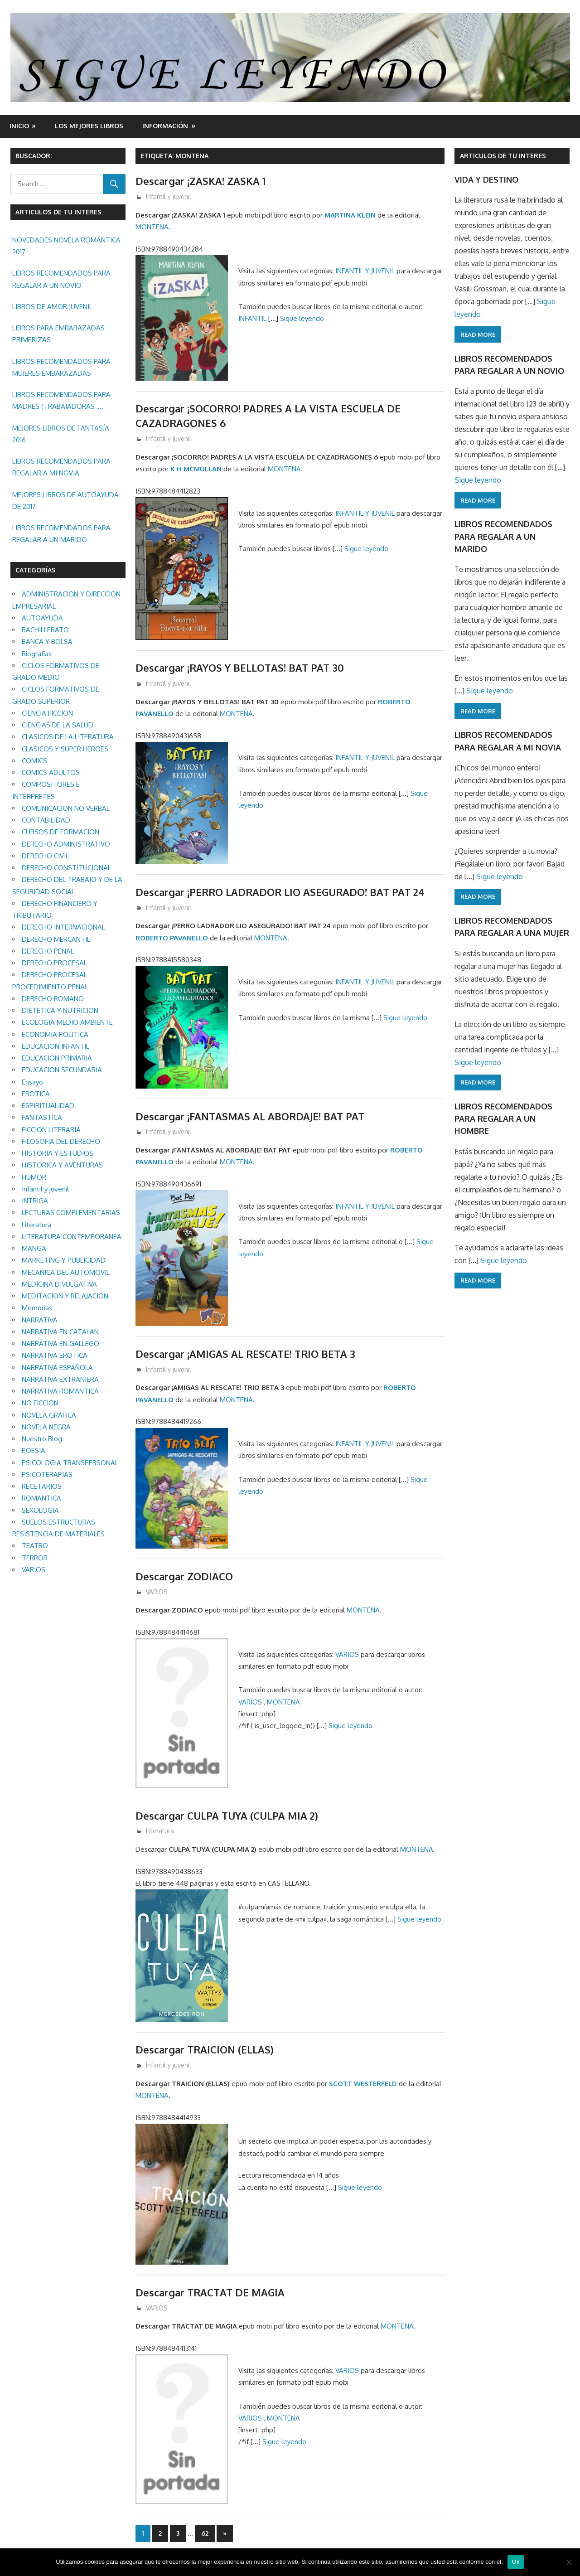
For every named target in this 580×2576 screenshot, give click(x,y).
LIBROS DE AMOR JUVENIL (52, 306)
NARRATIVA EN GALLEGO (60, 1343)
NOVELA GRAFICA (49, 1415)
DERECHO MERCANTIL (56, 939)
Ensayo (32, 1082)
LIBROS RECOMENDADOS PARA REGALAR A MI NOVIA (61, 467)
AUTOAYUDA (42, 618)
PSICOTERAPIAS (47, 1474)
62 (204, 2533)
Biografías (37, 653)
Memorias (37, 1307)
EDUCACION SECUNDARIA (62, 1069)
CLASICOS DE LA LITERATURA (68, 736)
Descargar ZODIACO (184, 1576)
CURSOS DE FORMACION (60, 832)
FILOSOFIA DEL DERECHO (61, 1141)
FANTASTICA (42, 1117)
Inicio (19, 126)
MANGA (34, 1248)
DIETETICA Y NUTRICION (60, 1010)
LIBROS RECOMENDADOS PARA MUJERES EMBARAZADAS (61, 367)
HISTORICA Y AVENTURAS (62, 1165)
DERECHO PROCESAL (54, 963)
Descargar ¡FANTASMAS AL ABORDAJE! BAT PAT (249, 1116)
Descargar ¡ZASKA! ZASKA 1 (200, 180)
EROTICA (36, 1093)
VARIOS (157, 1592)
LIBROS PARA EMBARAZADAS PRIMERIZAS (58, 334)
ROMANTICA (41, 1498)
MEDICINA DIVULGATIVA (59, 1284)
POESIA (33, 1450)
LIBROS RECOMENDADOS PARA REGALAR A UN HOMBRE (503, 1118)
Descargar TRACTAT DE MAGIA (210, 2292)
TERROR (35, 1558)
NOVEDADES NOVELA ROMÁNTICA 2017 (66, 246)
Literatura (160, 1831)
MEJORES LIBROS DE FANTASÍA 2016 (60, 434)
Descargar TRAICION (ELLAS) (204, 2049)
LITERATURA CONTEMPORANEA (71, 1236)
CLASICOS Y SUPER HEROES (65, 749)
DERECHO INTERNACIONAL (63, 927)
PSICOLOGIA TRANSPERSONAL (70, 1462)
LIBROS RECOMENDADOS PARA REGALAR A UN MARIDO (61, 533)
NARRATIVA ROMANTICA (60, 1391)
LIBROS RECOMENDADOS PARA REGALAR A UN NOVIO (61, 279)
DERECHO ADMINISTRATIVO (66, 844)
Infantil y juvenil (168, 196)
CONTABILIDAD (46, 820)
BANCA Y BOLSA (47, 641)
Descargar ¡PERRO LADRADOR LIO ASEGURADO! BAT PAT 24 (280, 892)
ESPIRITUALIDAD (48, 1105)
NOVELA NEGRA (46, 1427)
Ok (516, 2561)
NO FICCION (40, 1403)
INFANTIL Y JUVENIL (365, 270)
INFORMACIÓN (165, 126)
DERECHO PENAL (48, 951)
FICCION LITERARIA (51, 1129)
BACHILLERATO (45, 629)
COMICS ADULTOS (51, 772)
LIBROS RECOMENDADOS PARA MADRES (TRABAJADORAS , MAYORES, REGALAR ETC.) (61, 401)
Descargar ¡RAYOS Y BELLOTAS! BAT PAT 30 (239, 667)
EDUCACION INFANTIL (55, 1046)
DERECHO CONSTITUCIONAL (66, 867)
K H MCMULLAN (196, 469)
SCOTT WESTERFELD (363, 2083)
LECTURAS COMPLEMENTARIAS (71, 1212)
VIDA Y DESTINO (486, 179)
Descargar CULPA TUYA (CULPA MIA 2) (226, 1815)
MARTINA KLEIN (350, 215)
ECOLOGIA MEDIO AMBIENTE (67, 1022)
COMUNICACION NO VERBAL (66, 808)
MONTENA (152, 227)
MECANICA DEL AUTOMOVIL (66, 1272)
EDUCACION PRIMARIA (57, 1058)
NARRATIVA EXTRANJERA (60, 1379)
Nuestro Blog (42, 1438)
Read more (477, 334)
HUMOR (34, 1177)
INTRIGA (35, 1200)
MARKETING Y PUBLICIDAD (64, 1260)
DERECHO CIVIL (45, 856)
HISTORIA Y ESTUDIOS (57, 1153)
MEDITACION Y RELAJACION (65, 1296)
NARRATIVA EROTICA (54, 1355)
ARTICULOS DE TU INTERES (503, 156)
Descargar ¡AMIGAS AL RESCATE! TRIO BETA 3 (245, 1353)
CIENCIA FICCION (47, 713)
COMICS (34, 760)
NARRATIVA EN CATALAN (60, 1331)
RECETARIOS (42, 1486)
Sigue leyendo (302, 318)
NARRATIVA (40, 1320)
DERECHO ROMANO (53, 998)
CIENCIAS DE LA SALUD (57, 725)
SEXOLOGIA (40, 1510)
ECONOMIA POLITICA (55, 1034)
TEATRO (35, 1545)
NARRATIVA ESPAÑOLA (57, 1367)
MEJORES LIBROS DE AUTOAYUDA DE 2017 (65, 500)
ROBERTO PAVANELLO (171, 938)
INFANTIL (253, 318)
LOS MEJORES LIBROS (89, 126)
